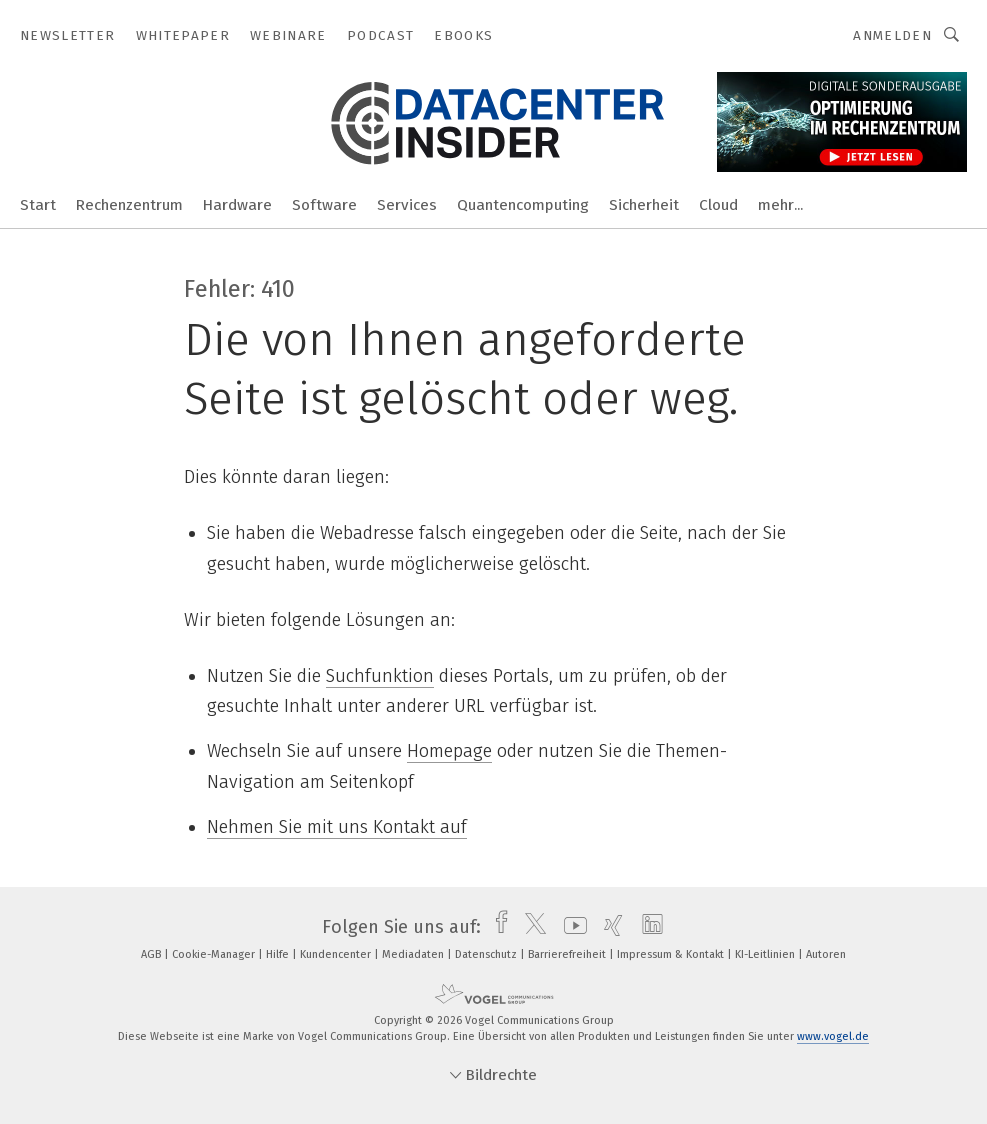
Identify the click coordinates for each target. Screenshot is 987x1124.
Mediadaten (414, 954)
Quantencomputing (523, 205)
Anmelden (892, 35)
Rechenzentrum (129, 205)
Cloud (718, 205)
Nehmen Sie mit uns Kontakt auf (337, 827)
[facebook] (496, 927)
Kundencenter (337, 954)
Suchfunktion (380, 676)
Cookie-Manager (215, 954)
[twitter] (530, 927)
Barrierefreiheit (568, 954)
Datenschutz (487, 954)
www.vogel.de (833, 1036)
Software (324, 205)
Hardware (237, 205)
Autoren (826, 954)
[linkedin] (647, 927)
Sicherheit (644, 205)
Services (407, 205)
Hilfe (279, 954)
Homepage (449, 751)
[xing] (608, 927)
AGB (152, 954)
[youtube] (570, 927)
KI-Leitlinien (766, 954)
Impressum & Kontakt (672, 954)
